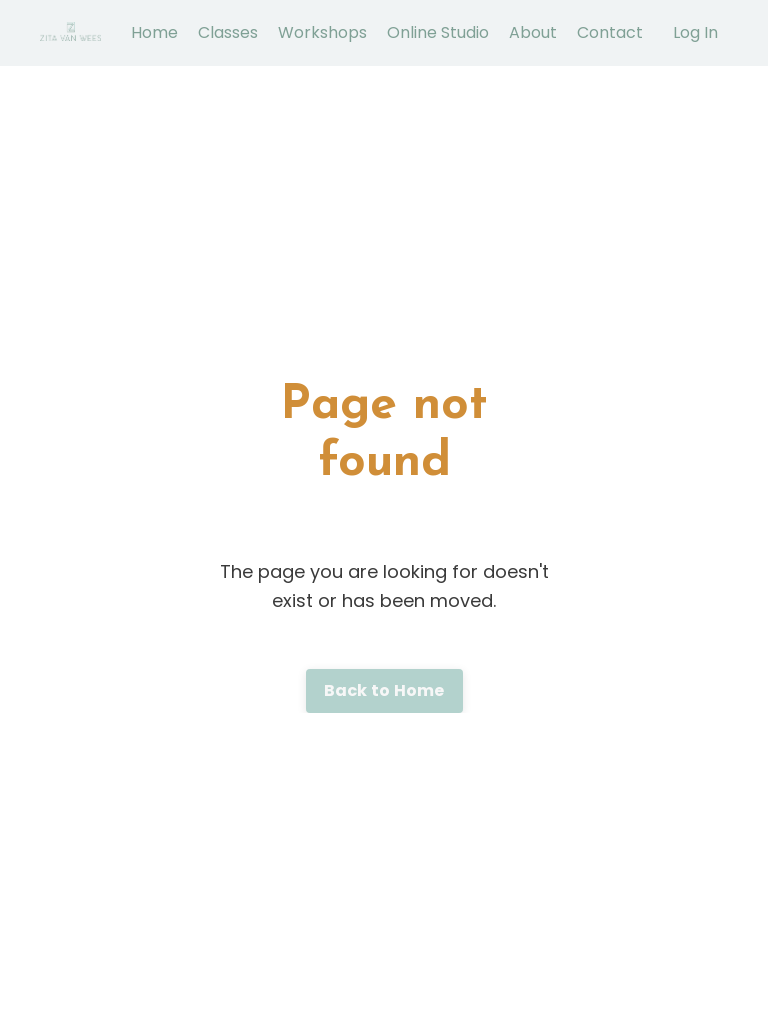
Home (154, 32)
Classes (228, 32)
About (533, 32)
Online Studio (438, 32)
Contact (610, 32)
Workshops (322, 32)
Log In (695, 32)
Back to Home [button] (384, 690)
